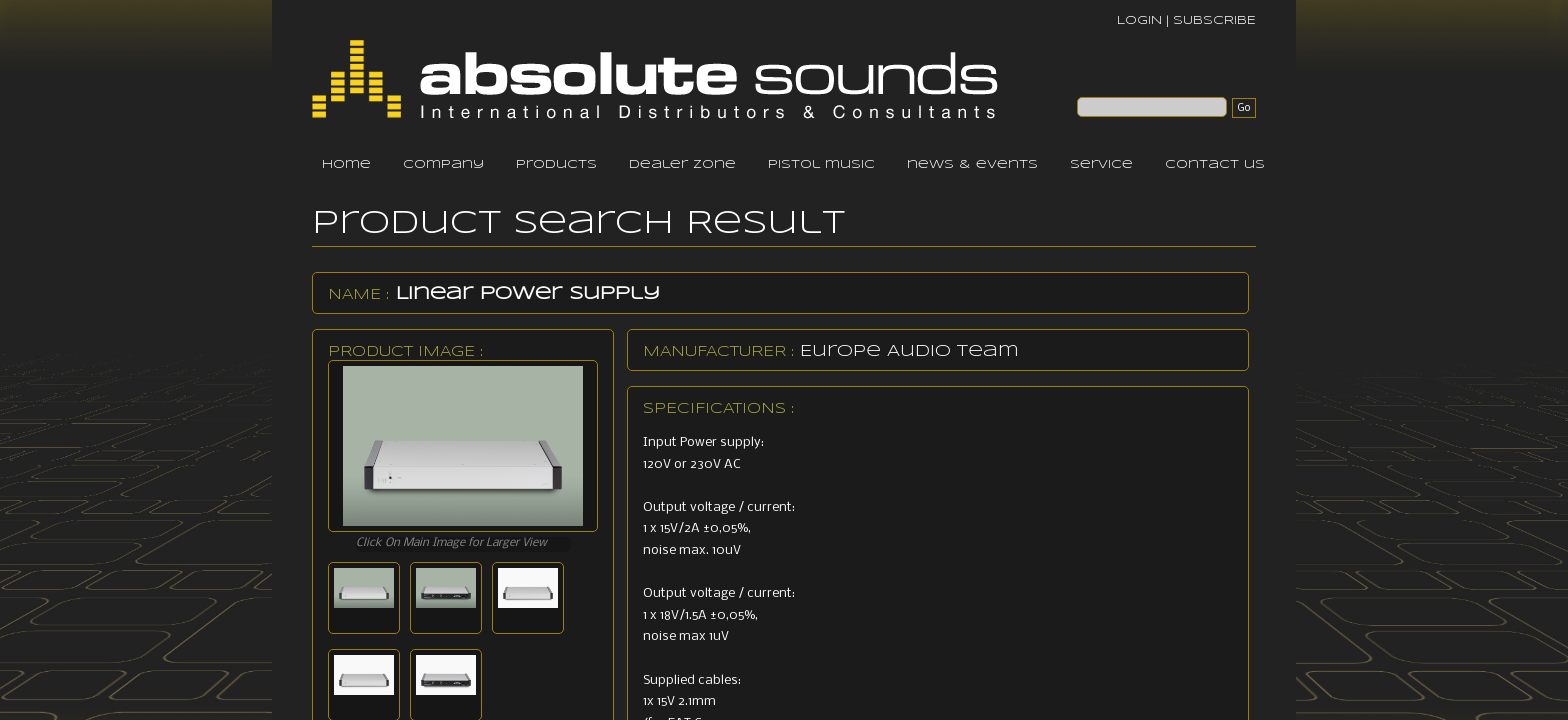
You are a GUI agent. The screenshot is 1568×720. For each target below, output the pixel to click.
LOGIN (1139, 20)
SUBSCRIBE (1214, 20)
